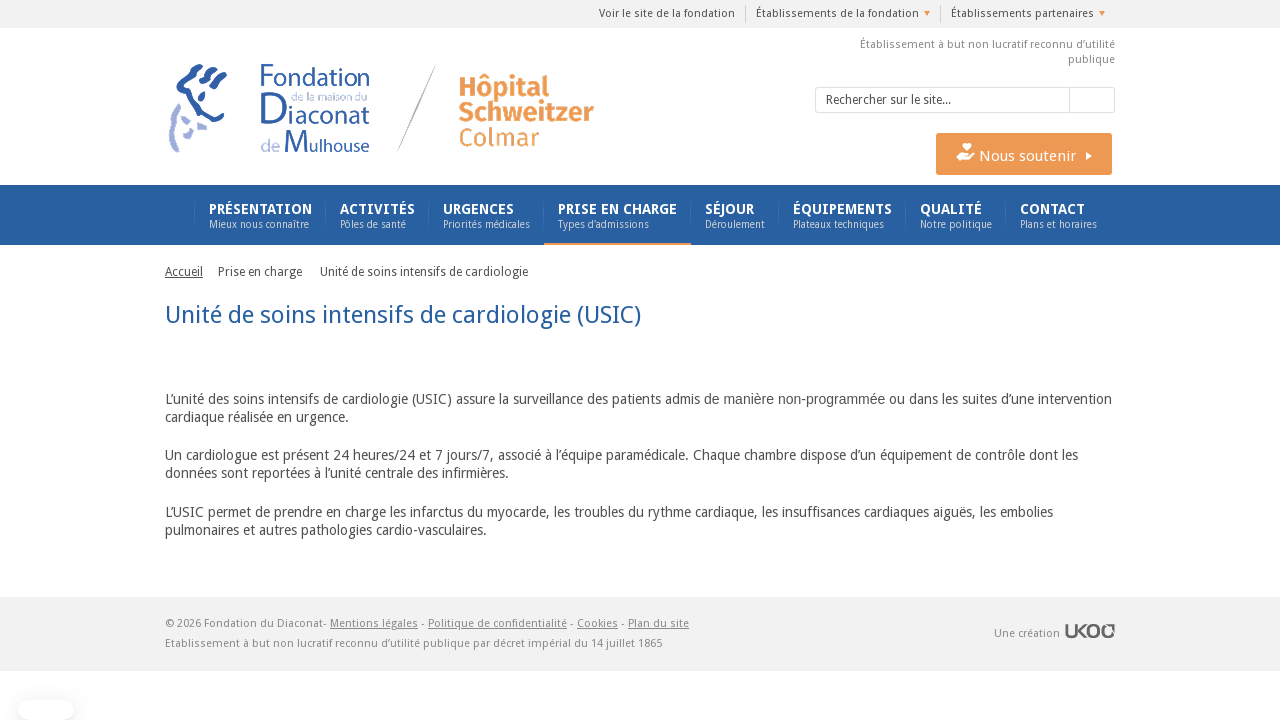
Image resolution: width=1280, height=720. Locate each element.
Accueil (173, 215)
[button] (46, 710)
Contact (1058, 216)
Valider (1092, 100)
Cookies (597, 623)
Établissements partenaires (1022, 13)
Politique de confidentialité (497, 623)
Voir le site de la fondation (667, 13)
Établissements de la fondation (837, 13)
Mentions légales (374, 623)
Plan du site (658, 623)
